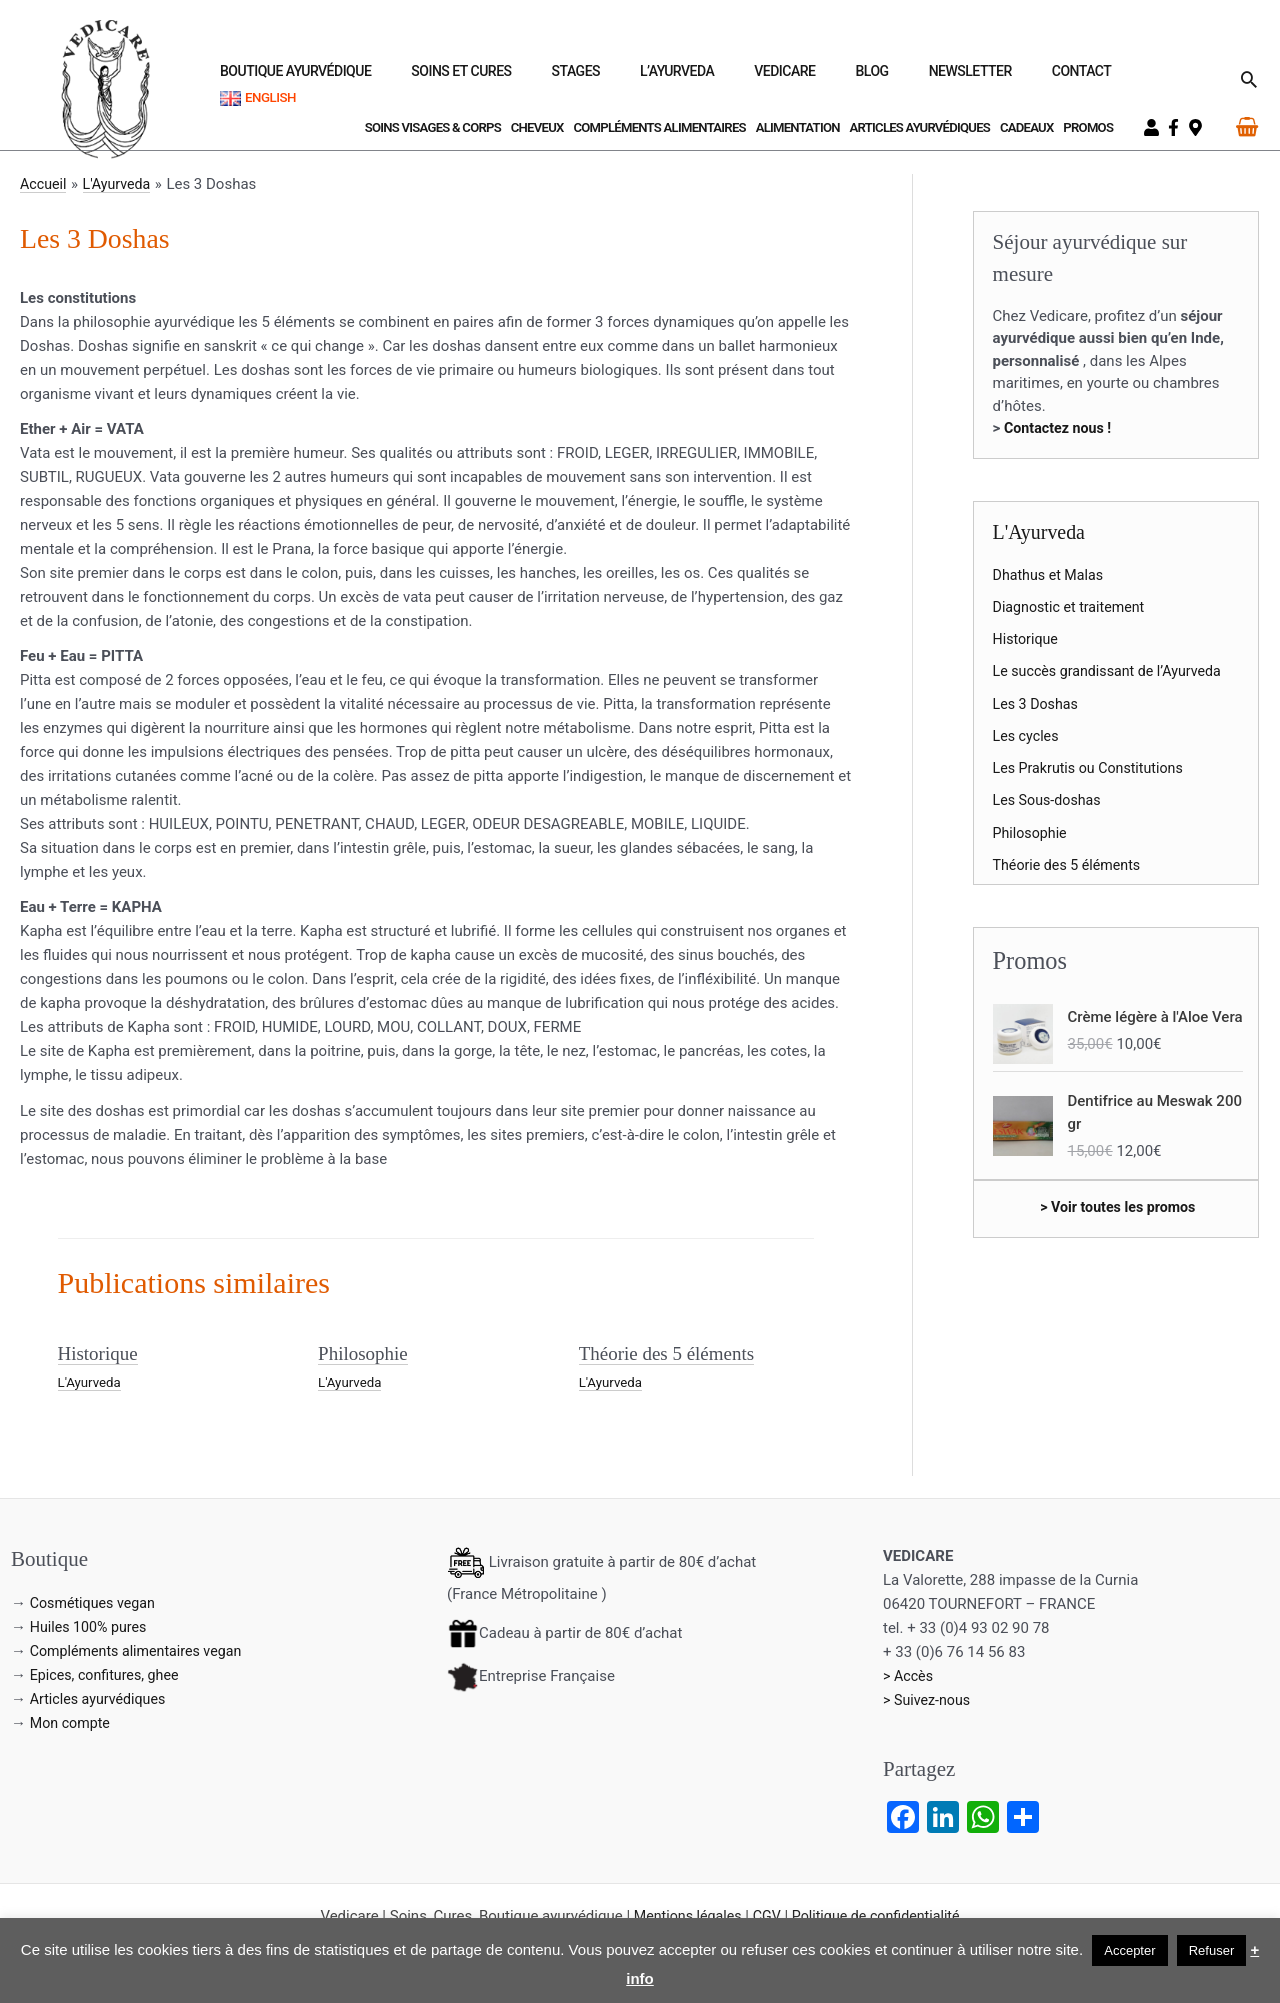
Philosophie (365, 1353)
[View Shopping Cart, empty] (1247, 127)
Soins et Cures (612, 78)
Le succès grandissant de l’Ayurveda (1113, 671)
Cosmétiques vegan (96, 1602)
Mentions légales (682, 1915)
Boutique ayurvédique (470, 78)
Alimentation (798, 127)
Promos (1088, 127)
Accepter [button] (1129, 1950)
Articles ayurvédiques (920, 127)
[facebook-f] (1176, 127)
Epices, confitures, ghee (108, 1674)
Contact (1089, 78)
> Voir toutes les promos (1118, 1207)
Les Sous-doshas (1050, 800)
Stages (702, 78)
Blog (926, 78)
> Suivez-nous (929, 1699)
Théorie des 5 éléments (671, 1353)
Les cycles (1028, 736)
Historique (100, 1353)
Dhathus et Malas (1051, 575)
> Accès (909, 1675)
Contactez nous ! (1060, 428)
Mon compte (72, 1722)
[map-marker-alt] (1198, 127)
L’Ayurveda (780, 78)
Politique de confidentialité (879, 1915)
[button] (1249, 79)
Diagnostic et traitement (1073, 607)
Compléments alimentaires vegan (141, 1650)
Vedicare (863, 78)
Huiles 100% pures (91, 1626)
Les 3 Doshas (1038, 704)
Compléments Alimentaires (659, 127)
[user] (1154, 127)
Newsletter (1000, 78)
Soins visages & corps (433, 127)
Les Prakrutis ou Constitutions (1093, 768)
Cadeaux (1027, 127)
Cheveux (537, 127)
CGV (765, 1915)
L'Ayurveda (91, 1381)
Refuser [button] (1212, 1950)
